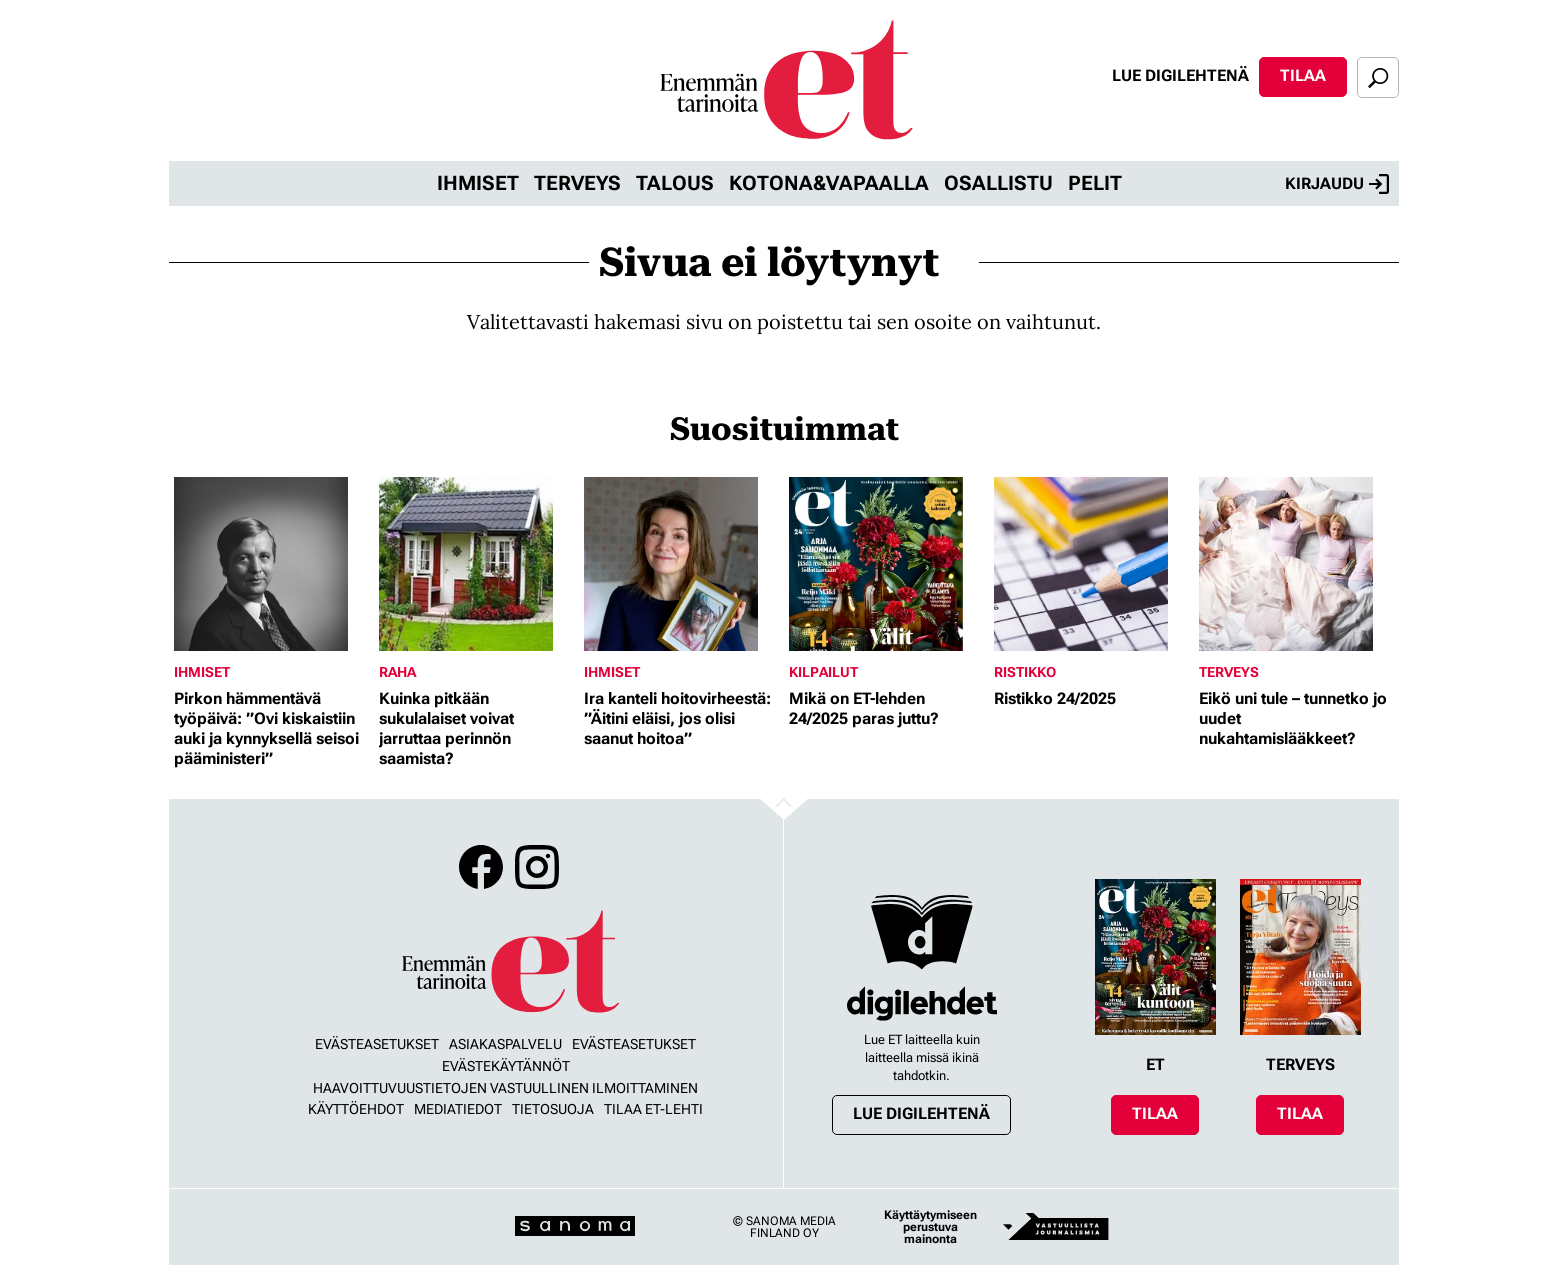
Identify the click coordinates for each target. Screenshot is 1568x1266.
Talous (675, 183)
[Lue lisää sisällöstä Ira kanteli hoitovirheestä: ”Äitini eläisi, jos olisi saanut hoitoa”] (681, 564)
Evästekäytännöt (506, 1066)
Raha (397, 672)
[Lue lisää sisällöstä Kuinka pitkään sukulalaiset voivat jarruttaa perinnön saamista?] (476, 564)
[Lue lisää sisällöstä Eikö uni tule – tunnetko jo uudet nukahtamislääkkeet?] (1296, 564)
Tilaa (1303, 75)
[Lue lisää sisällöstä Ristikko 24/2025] (1091, 564)
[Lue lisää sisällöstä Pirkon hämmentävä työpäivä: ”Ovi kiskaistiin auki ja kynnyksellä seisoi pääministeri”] (271, 564)
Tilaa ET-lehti (653, 1109)
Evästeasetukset (377, 1044)
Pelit (1095, 183)
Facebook (481, 867)
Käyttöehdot (356, 1109)
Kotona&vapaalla (829, 183)
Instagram (537, 867)
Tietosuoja (553, 1109)
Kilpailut (823, 672)
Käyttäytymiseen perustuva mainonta (930, 1227)
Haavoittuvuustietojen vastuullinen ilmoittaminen (505, 1088)
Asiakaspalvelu (505, 1044)
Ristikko (1025, 672)
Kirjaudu (1337, 184)
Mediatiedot (458, 1109)
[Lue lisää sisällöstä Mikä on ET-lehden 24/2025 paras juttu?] (886, 564)
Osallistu (998, 183)
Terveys (577, 183)
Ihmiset (478, 183)
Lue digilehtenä (1180, 75)
